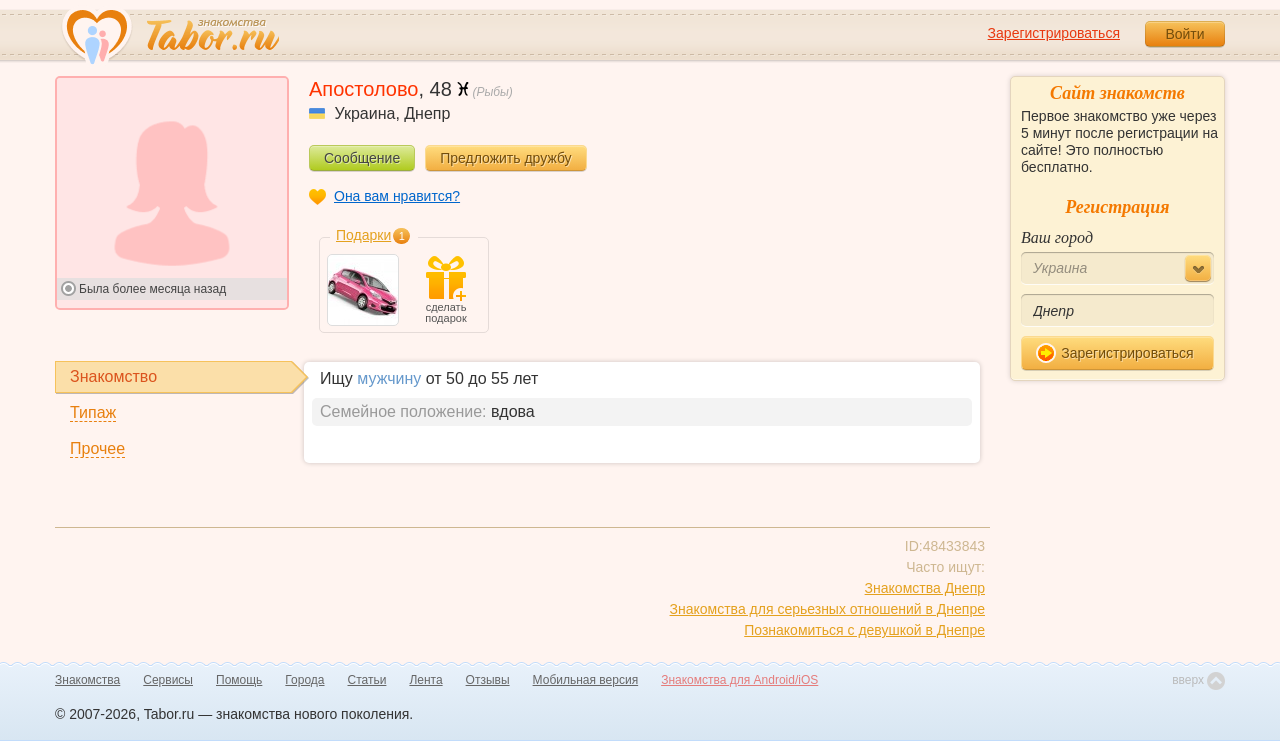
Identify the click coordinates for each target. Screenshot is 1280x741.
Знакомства (87, 680)
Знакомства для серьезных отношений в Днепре (827, 609)
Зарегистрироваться (1054, 33)
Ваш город (1057, 237)
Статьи (367, 680)
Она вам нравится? (397, 196)
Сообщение (362, 158)
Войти (1184, 34)
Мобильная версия (586, 680)
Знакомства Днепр (925, 588)
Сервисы (168, 680)
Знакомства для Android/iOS (739, 680)
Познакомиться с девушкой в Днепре (864, 630)
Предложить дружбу (505, 158)
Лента (425, 680)
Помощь (239, 680)
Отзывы (488, 680)
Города (304, 680)
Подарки (363, 235)
